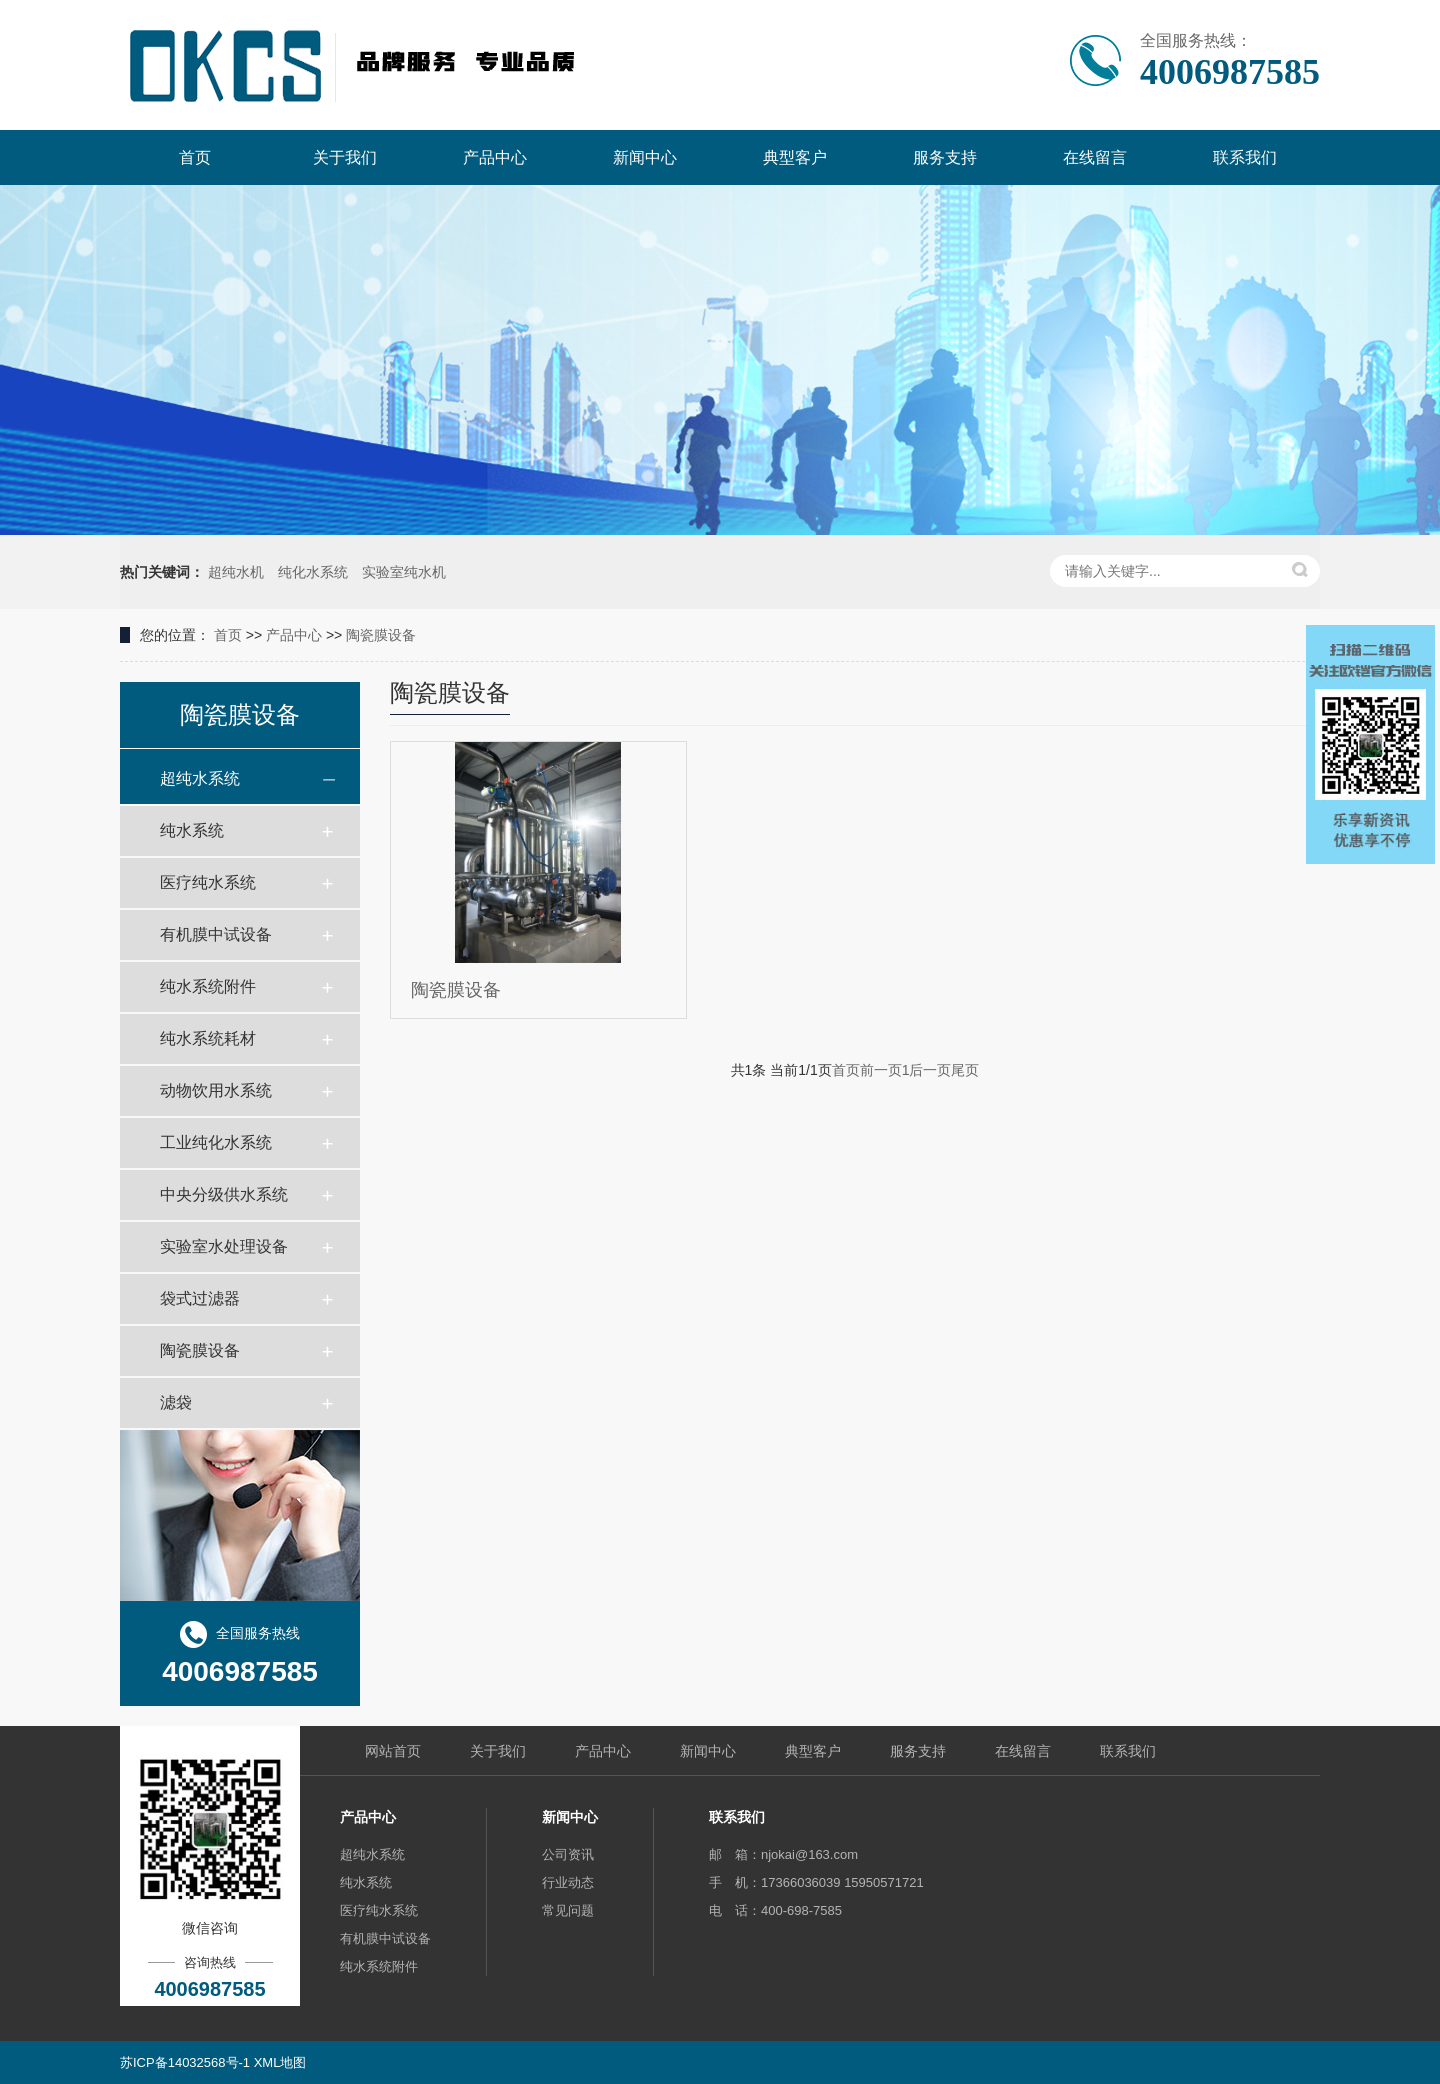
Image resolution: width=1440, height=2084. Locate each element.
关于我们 (498, 1751)
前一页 (881, 1070)
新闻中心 (708, 1751)
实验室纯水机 (404, 572)
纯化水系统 (313, 572)
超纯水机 (236, 572)
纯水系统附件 (208, 986)
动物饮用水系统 (216, 1090)
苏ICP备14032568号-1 (185, 2062)
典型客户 (813, 1751)
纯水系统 (192, 830)
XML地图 (280, 2062)
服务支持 (918, 1751)
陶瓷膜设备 (381, 635)
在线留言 (1023, 1751)
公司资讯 (568, 1854)
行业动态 (568, 1882)
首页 (228, 635)
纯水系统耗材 (208, 1038)
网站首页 (393, 1751)
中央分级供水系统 (224, 1194)
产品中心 (294, 635)
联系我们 (1128, 1751)
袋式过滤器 (200, 1298)
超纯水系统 (200, 778)
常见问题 (568, 1910)
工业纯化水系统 (216, 1142)
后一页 (930, 1070)
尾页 (965, 1070)
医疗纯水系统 (208, 882)
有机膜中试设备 (216, 934)
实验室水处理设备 (224, 1246)
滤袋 (176, 1402)
